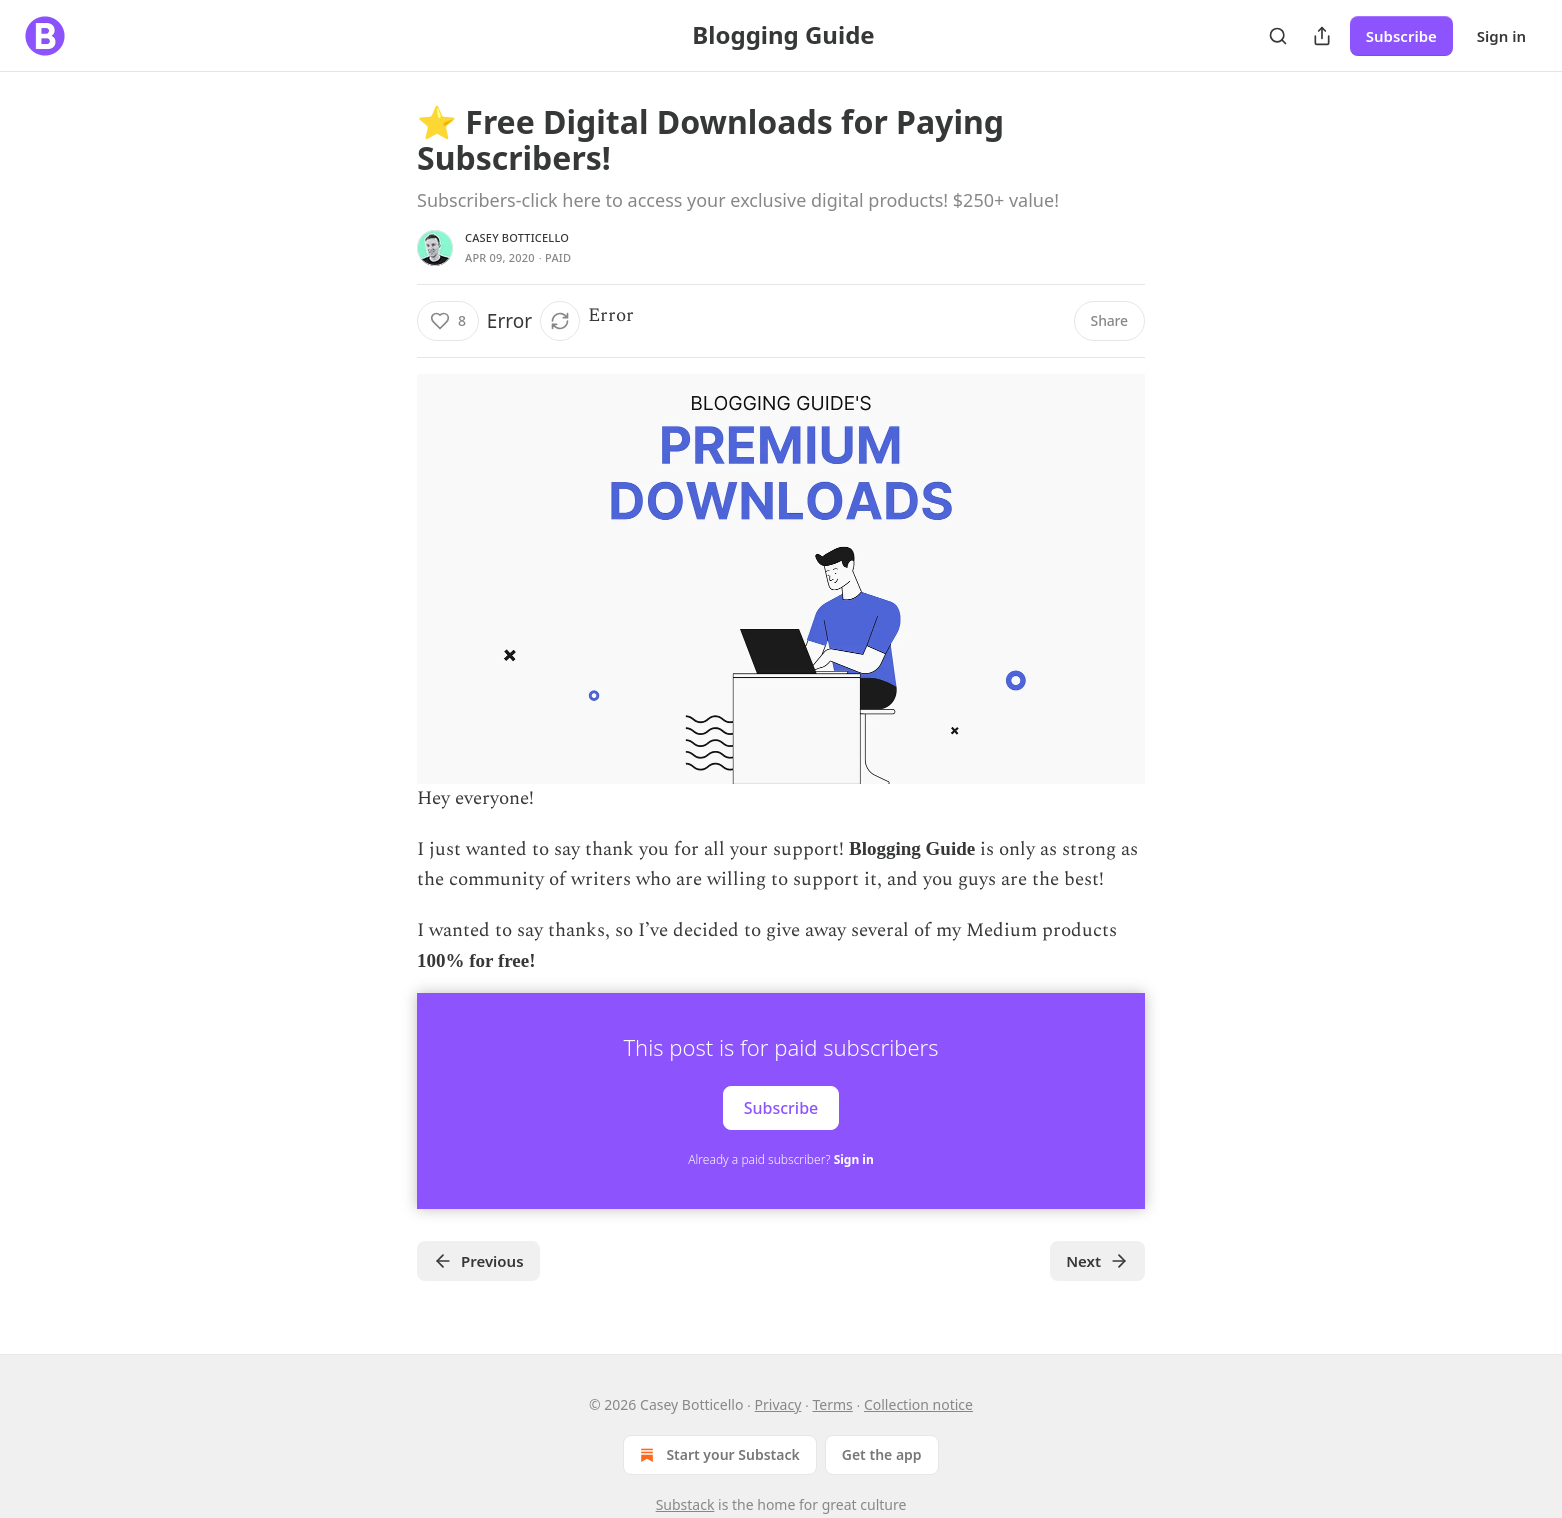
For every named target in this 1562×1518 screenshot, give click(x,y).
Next (1097, 1261)
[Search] (1278, 36)
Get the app (882, 1454)
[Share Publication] (1322, 36)
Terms (832, 1404)
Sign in (1501, 36)
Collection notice (918, 1404)
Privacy (778, 1404)
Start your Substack (717, 1455)
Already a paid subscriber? (780, 1159)
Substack (685, 1504)
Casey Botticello (517, 237)
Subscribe (1401, 36)
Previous (478, 1261)
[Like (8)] (448, 321)
